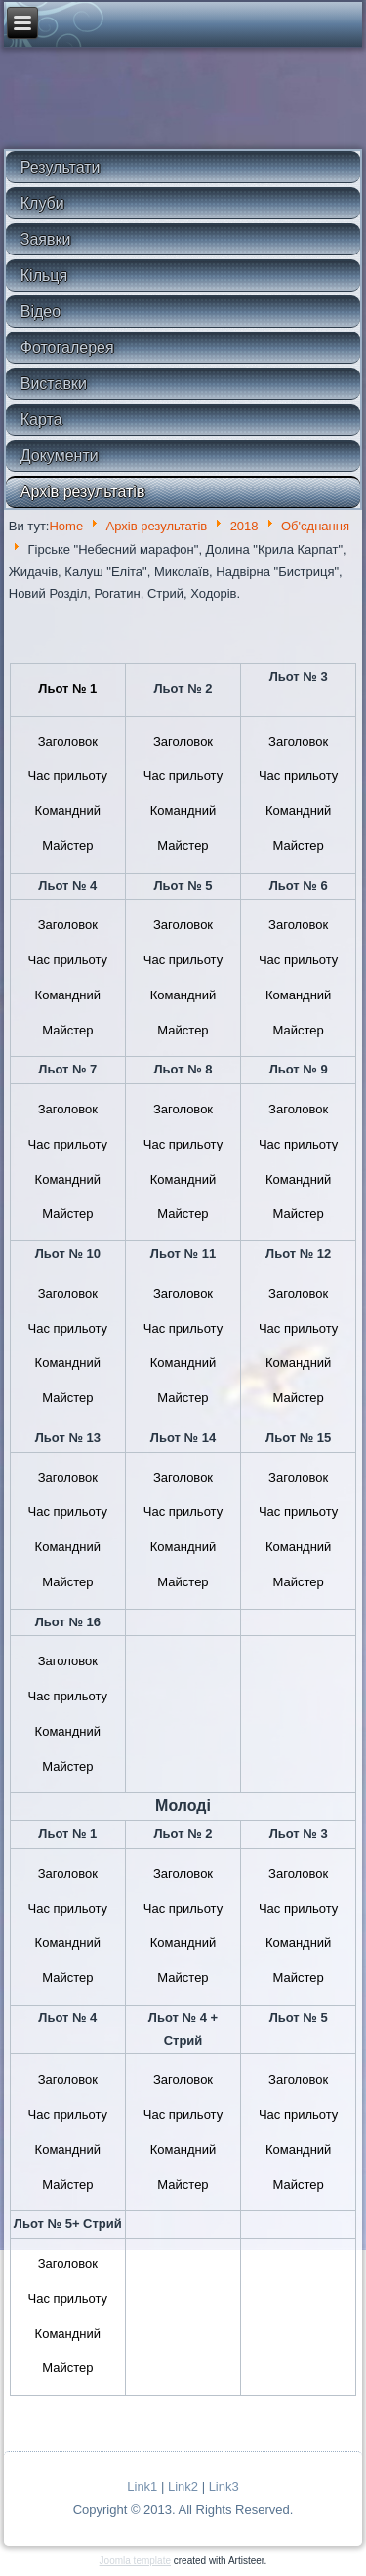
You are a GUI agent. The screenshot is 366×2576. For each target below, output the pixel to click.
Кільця (43, 275)
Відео (40, 311)
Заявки (45, 239)
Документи (59, 456)
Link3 (224, 2486)
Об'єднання (315, 526)
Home (66, 526)
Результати (60, 167)
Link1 (142, 2486)
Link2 (183, 2486)
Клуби (42, 203)
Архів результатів (82, 492)
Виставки (53, 383)
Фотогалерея (67, 347)
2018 (244, 526)
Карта (41, 419)
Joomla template (135, 2561)
